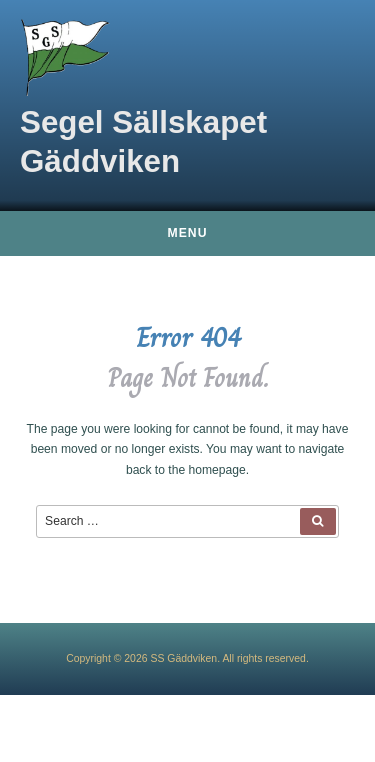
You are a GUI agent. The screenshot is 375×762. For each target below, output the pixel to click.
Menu (188, 233)
